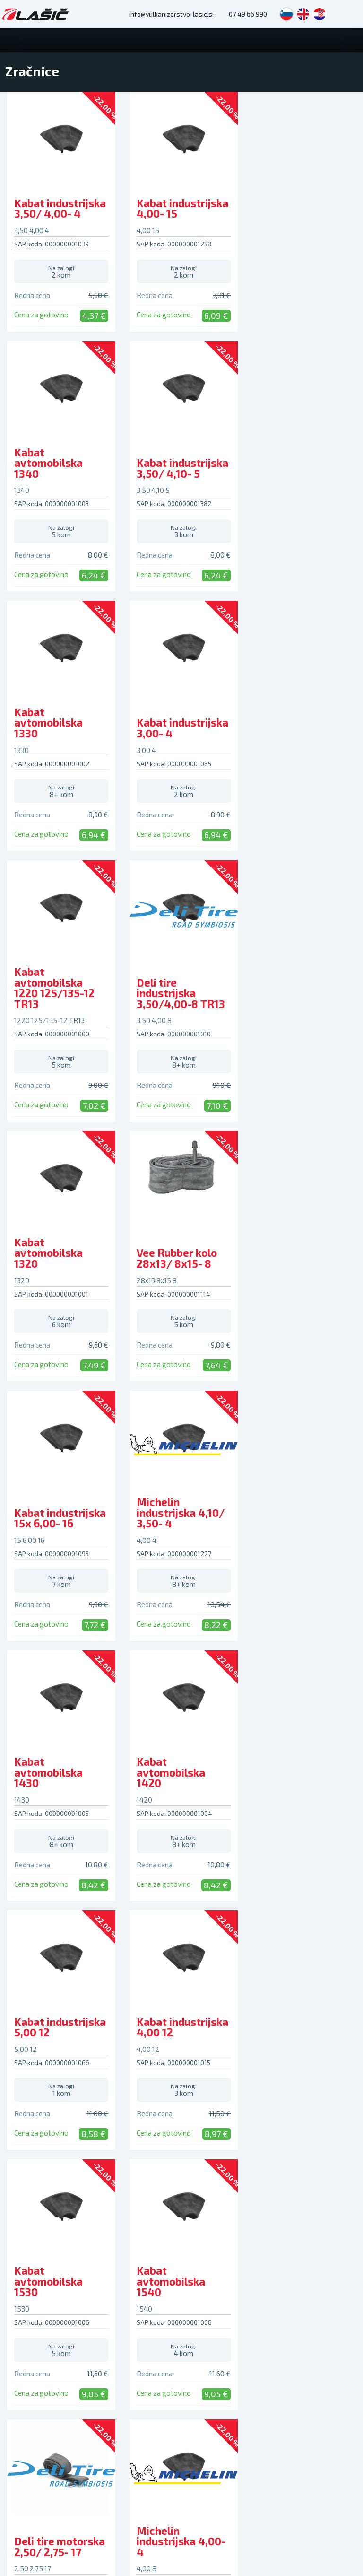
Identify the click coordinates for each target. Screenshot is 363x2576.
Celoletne (21, 2045)
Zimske (17, 2032)
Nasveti (109, 2175)
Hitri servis (22, 2210)
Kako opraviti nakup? (309, 2032)
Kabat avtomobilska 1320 (290, 744)
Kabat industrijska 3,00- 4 (302, 479)
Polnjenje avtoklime (36, 2197)
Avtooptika (23, 2222)
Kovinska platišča (123, 2032)
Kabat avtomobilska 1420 (169, 1263)
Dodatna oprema (213, 2121)
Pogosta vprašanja (307, 2019)
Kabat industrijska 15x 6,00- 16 (181, 1009)
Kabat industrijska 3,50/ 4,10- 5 (60, 479)
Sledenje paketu (303, 2102)
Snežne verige (210, 2083)
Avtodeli (207, 2000)
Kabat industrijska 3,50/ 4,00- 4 (60, 219)
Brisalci (199, 2070)
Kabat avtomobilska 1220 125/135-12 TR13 (54, 738)
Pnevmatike (33, 2000)
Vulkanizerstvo (29, 2159)
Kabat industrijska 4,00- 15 (181, 219)
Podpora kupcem (316, 2000)
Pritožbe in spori (303, 2057)
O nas (106, 2188)
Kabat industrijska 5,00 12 (302, 1269)
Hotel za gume (28, 2184)
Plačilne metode (303, 2045)
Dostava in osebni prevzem (305, 2086)
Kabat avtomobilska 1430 (48, 1263)
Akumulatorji (207, 2019)
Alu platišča (115, 2019)
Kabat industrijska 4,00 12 (60, 1529)
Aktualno (111, 2150)
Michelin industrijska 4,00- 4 (179, 1783)
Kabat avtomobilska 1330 (169, 473)
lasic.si (138, 2404)
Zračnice (201, 2032)
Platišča (115, 2000)
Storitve (25, 2139)
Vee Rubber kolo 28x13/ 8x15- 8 (54, 1009)
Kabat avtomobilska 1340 (290, 214)
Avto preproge (210, 2096)
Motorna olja (207, 2057)
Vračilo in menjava (306, 2070)
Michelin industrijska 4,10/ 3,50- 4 (300, 1004)
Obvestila (112, 2162)
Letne (15, 2019)
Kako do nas (115, 2201)
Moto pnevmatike (32, 2057)
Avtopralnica (26, 2171)
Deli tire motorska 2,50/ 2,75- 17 (59, 1788)
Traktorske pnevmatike (41, 2070)
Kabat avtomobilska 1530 (169, 1524)
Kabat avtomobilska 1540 (290, 1524)
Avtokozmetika (211, 2108)
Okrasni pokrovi (211, 2045)
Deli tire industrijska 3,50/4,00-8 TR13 (179, 744)
